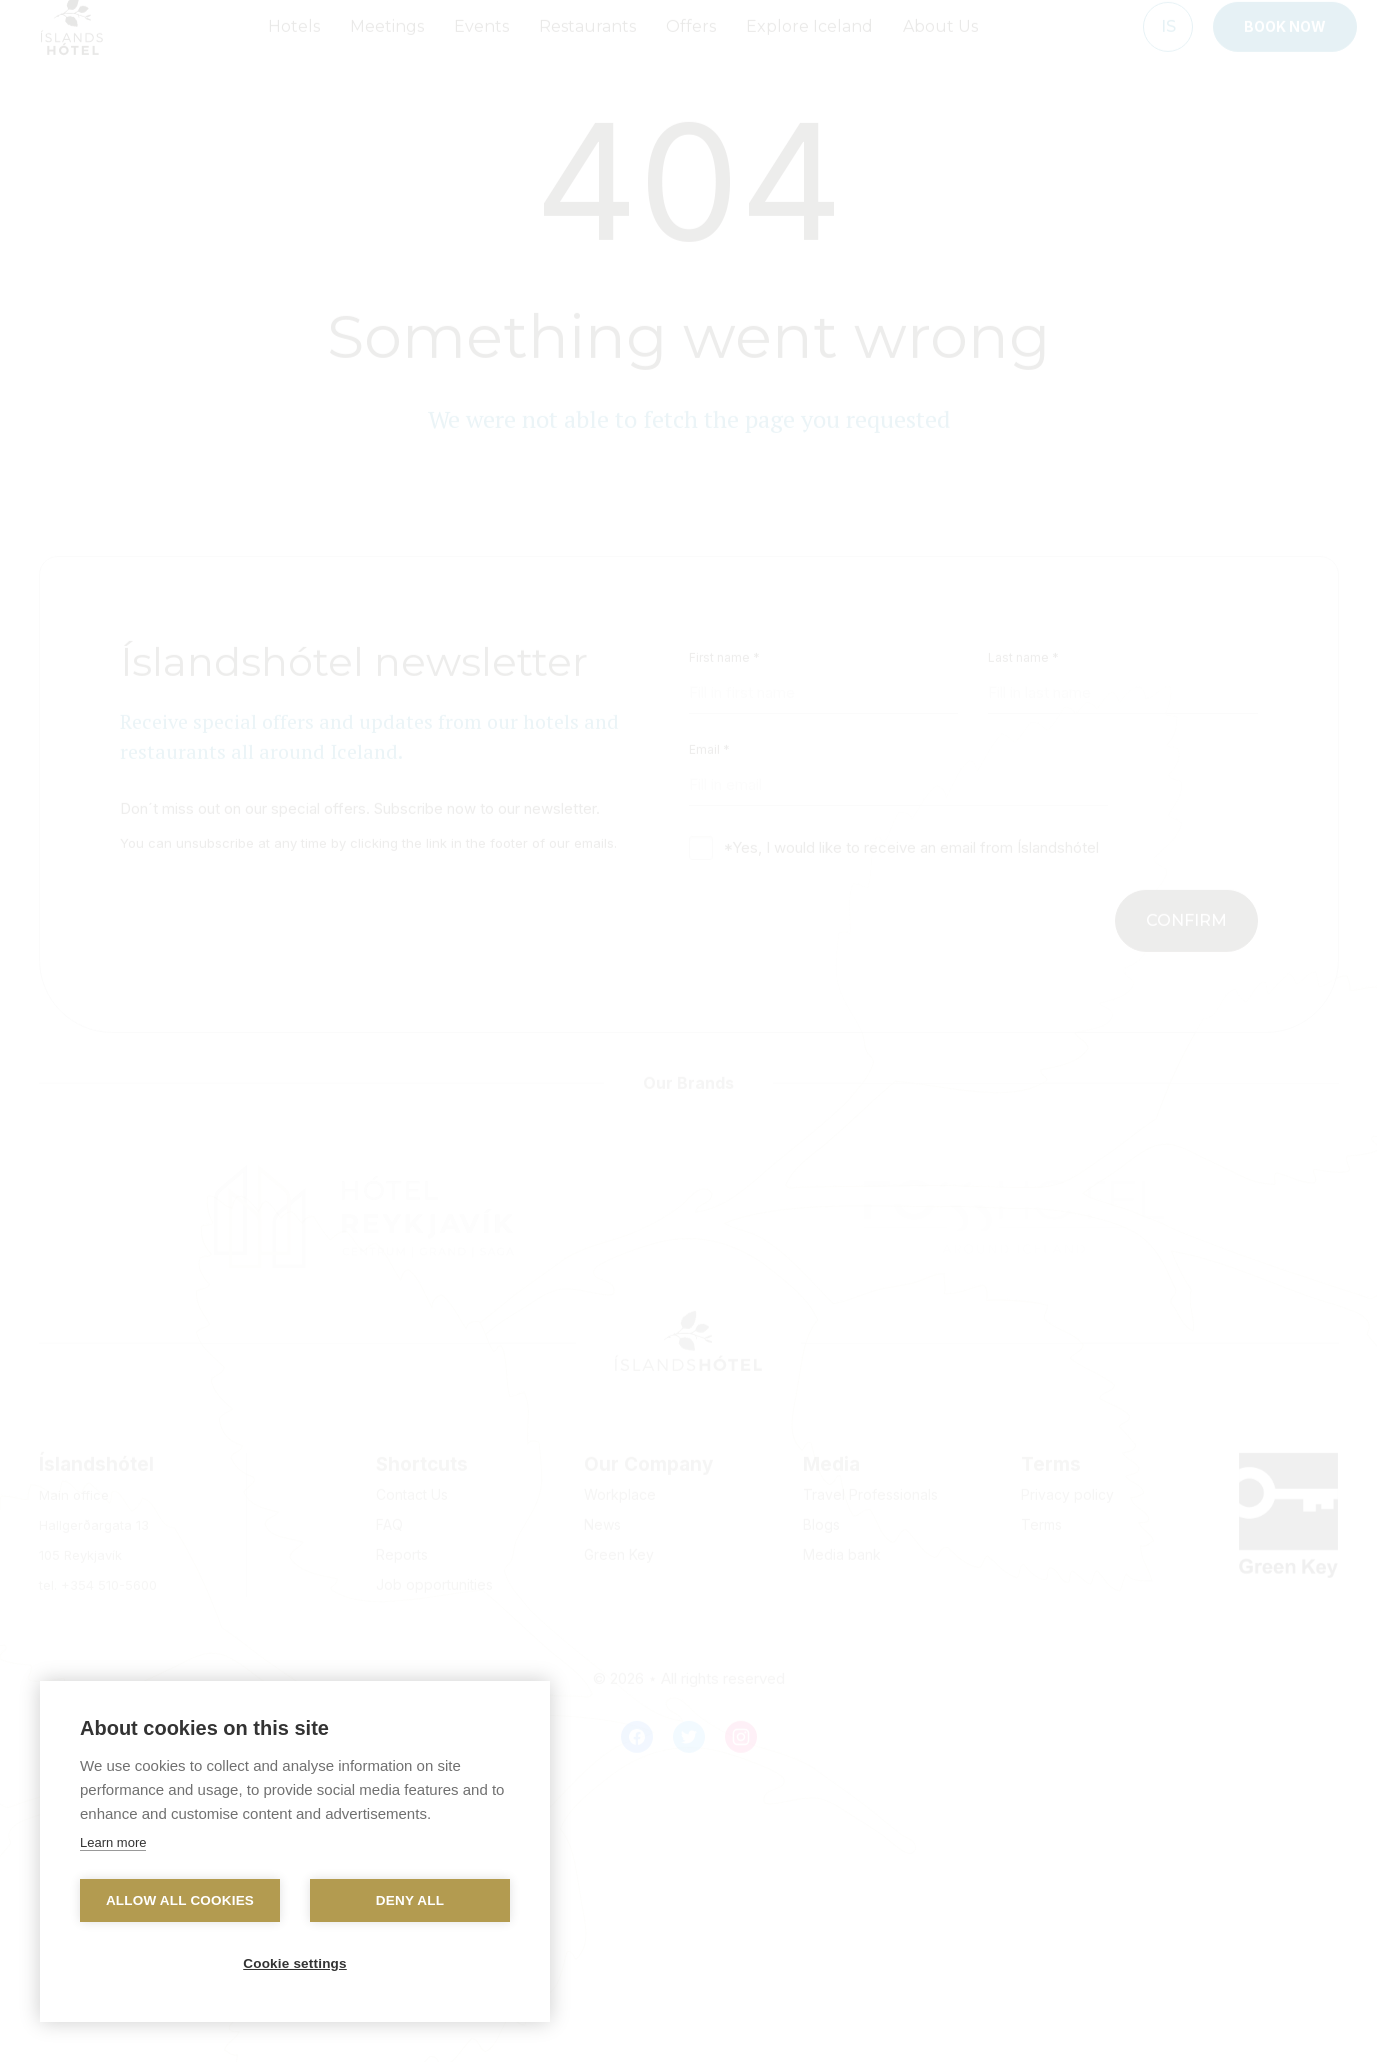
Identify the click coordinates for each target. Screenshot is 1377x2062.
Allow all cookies (180, 1900)
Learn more (113, 1842)
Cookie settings (295, 1963)
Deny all (410, 1900)
